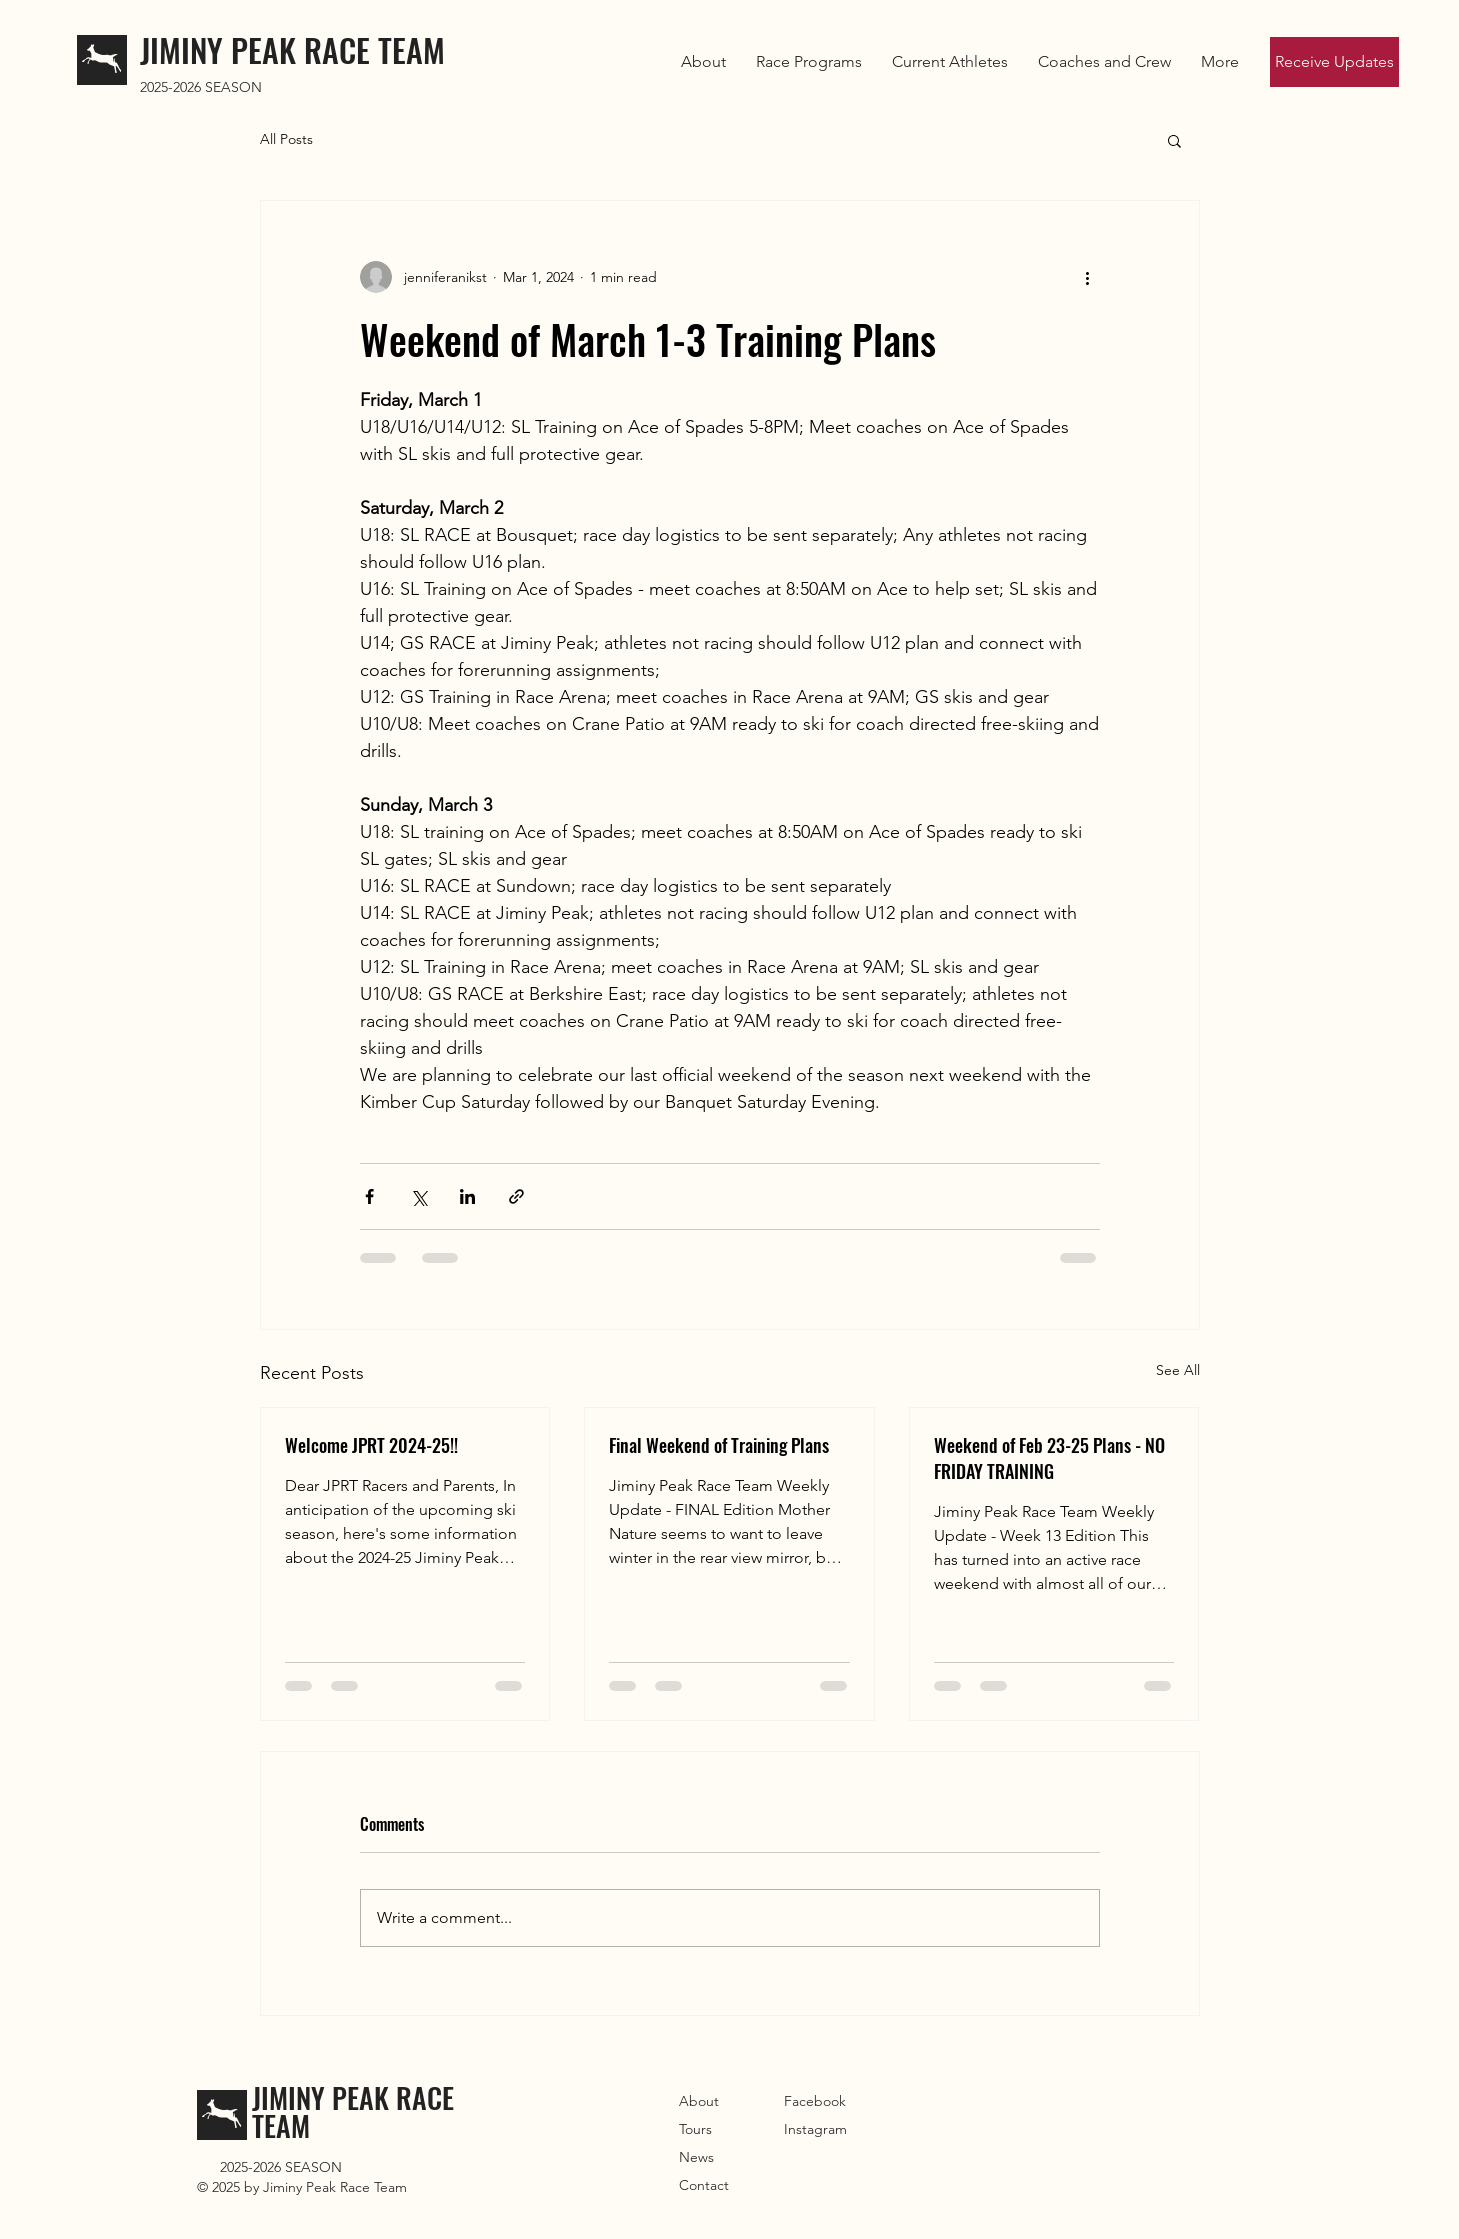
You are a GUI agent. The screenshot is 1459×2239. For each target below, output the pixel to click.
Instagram (815, 2129)
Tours (695, 2129)
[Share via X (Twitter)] (418, 1196)
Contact (704, 2185)
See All (1178, 1370)
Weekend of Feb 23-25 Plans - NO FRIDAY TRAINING (1049, 1458)
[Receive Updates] (1334, 62)
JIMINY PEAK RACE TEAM (292, 49)
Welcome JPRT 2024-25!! (371, 1445)
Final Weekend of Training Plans (719, 1445)
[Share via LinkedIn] (467, 1196)
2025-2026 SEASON (201, 87)
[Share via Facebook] (369, 1196)
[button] (950, 62)
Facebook (815, 2101)
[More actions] (1088, 277)
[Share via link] (516, 1196)
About (699, 2101)
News (696, 2157)
